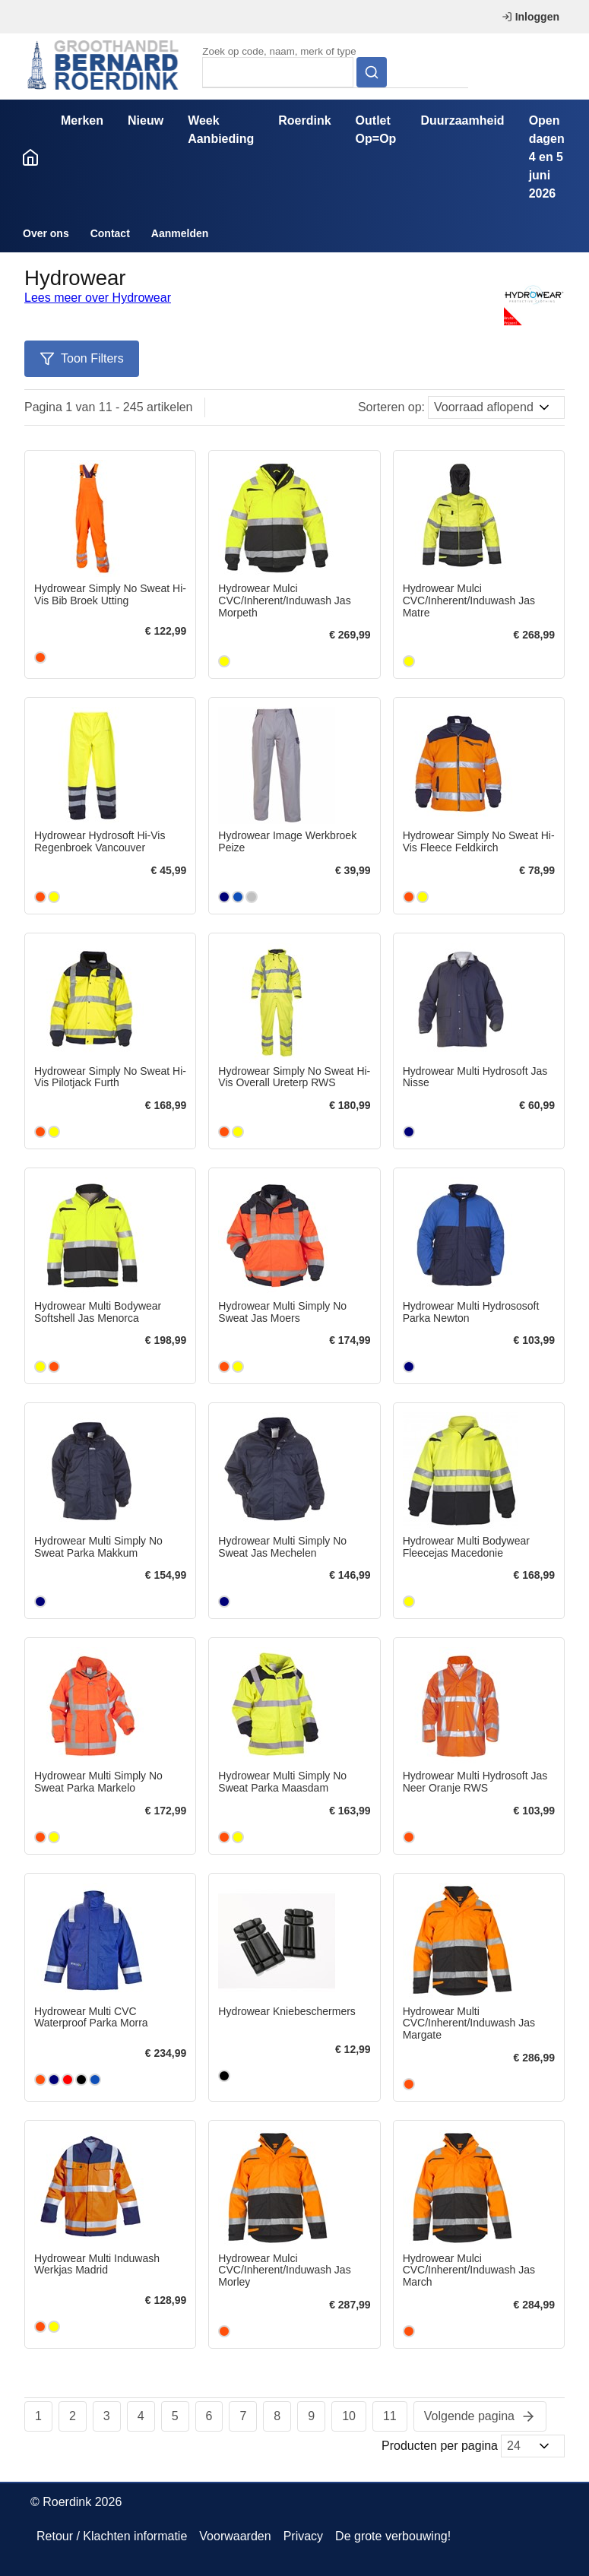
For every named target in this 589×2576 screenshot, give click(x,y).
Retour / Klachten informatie (111, 2536)
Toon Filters (82, 358)
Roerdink (304, 120)
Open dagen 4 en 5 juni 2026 (547, 157)
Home (30, 157)
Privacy (303, 2536)
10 (349, 2416)
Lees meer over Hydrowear (97, 297)
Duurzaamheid (462, 120)
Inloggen (530, 17)
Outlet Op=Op (376, 129)
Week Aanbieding (221, 129)
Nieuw (145, 120)
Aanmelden (179, 233)
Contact (110, 233)
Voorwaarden (235, 2536)
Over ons (46, 233)
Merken (82, 120)
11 (390, 2416)
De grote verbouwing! (393, 2536)
